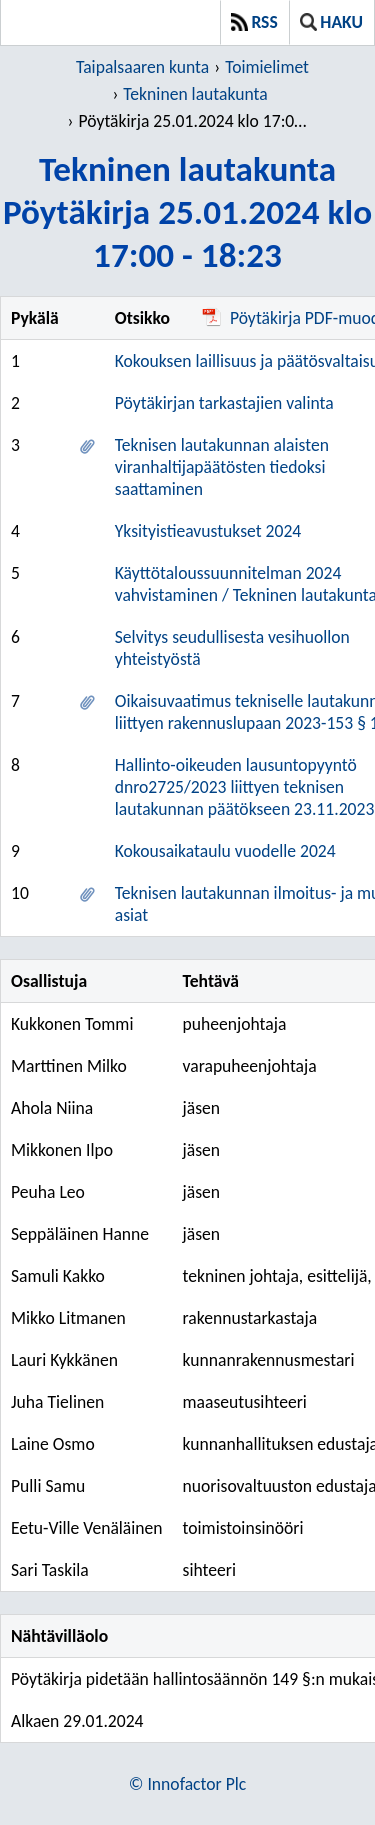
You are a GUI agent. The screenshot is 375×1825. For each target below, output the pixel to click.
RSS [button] (254, 22)
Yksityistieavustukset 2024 (208, 531)
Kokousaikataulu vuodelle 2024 (225, 851)
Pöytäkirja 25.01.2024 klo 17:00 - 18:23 (195, 121)
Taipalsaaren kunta (142, 67)
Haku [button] (331, 22)
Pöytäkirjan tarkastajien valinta (224, 403)
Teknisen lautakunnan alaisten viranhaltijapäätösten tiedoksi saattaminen (222, 467)
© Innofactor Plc (187, 1784)
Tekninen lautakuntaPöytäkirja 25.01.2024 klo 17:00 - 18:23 (187, 211)
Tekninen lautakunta (195, 94)
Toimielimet (267, 67)
